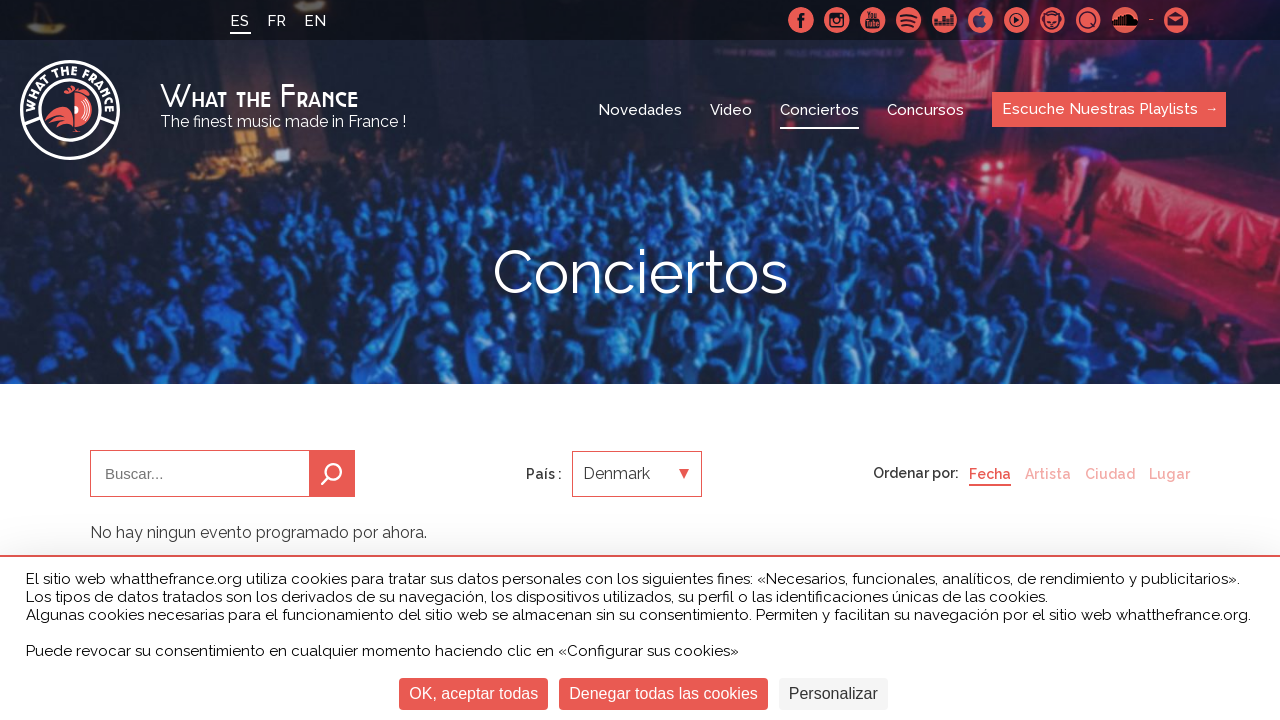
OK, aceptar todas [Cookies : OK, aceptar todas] (473, 693)
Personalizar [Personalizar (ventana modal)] (833, 693)
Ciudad (1110, 474)
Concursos (925, 110)
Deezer (945, 20)
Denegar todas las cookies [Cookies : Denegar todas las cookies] (663, 693)
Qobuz (1089, 20)
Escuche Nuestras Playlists (1100, 109)
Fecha (990, 474)
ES (239, 21)
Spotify (909, 20)
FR (276, 21)
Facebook (801, 20)
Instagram (837, 20)
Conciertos (819, 110)
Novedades (640, 110)
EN (315, 21)
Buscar (332, 473)
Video (731, 110)
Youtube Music (1017, 20)
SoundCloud (1125, 20)
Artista (1048, 474)
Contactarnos (1177, 20)
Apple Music (981, 20)
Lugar (1169, 474)
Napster (1053, 20)
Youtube (873, 20)
